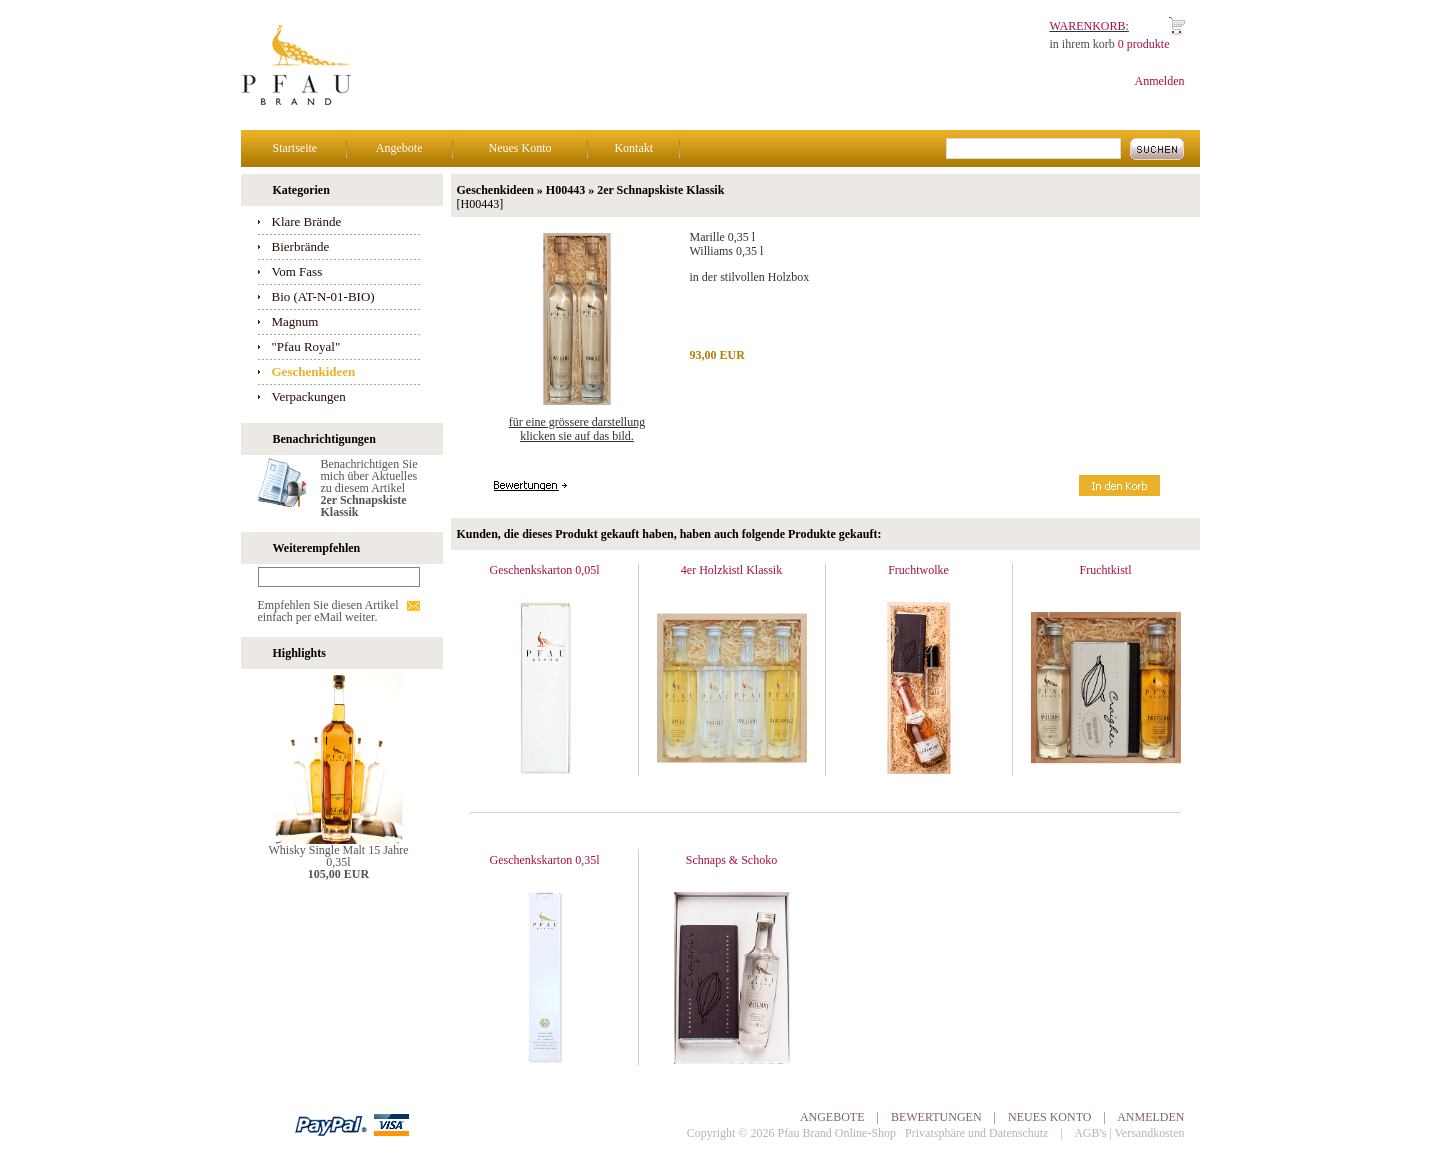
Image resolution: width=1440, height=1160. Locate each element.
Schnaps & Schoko (731, 860)
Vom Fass (297, 271)
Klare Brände (307, 221)
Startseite (295, 148)
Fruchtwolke (918, 570)
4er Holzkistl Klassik (731, 570)
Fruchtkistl (1105, 570)
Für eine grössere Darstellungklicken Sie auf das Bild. (577, 429)
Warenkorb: (1089, 26)
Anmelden (1160, 81)
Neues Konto (520, 148)
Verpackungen (309, 396)
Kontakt (633, 148)
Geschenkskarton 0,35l (545, 860)
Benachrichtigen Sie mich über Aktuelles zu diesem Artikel (369, 488)
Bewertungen (936, 1117)
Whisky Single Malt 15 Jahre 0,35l (339, 856)
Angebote (399, 148)
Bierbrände (301, 246)
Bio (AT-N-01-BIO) (323, 296)
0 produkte (1144, 44)
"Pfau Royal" (306, 346)
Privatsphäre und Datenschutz (976, 1133)
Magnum (295, 321)
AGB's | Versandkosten (1129, 1133)
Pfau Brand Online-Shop (836, 1133)
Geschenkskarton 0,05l (545, 570)
